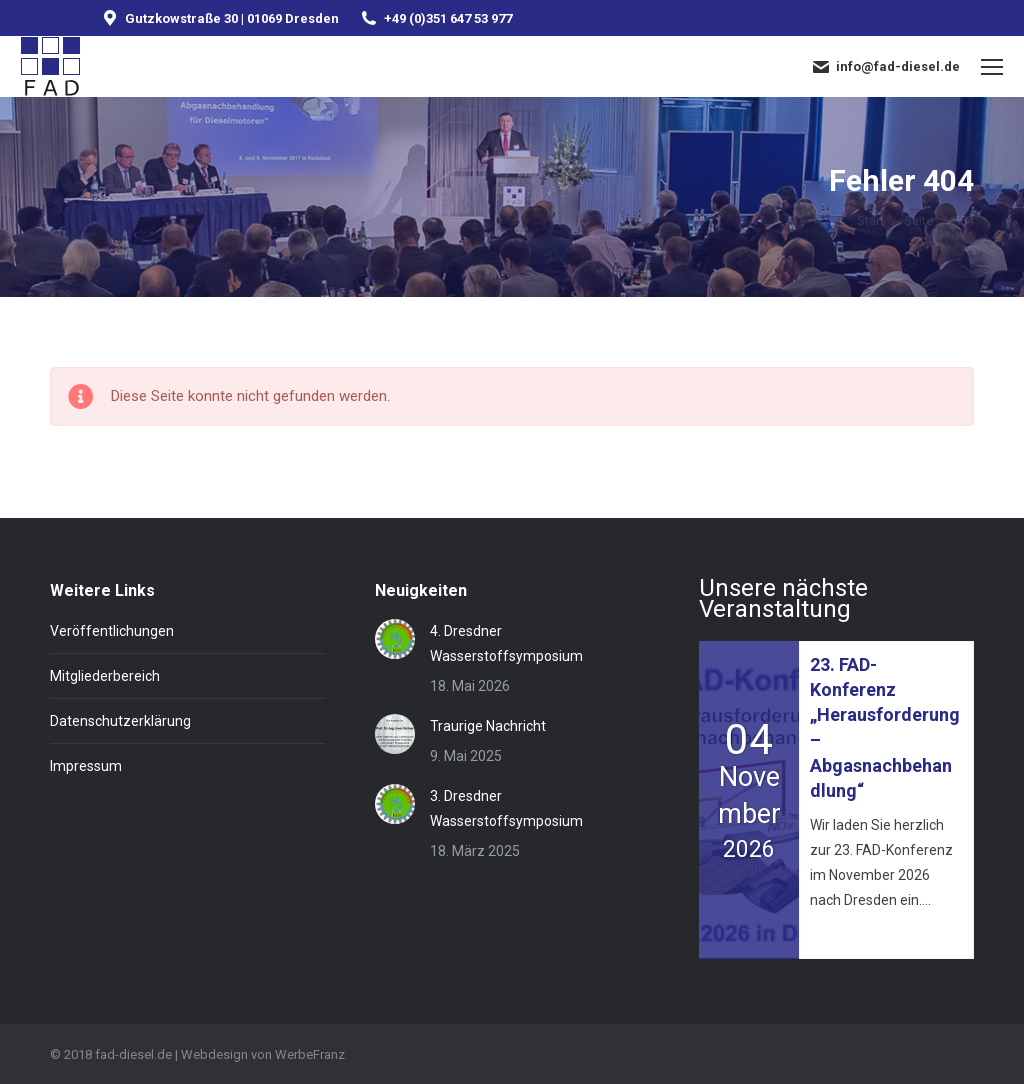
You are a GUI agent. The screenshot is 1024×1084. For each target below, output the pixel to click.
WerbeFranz (310, 1054)
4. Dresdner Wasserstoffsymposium (506, 643)
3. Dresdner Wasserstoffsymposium (506, 808)
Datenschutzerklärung (120, 721)
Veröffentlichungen (112, 631)
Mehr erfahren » (854, 935)
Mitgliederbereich (105, 676)
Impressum (86, 766)
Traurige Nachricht (488, 726)
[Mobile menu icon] (992, 67)
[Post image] (395, 639)
